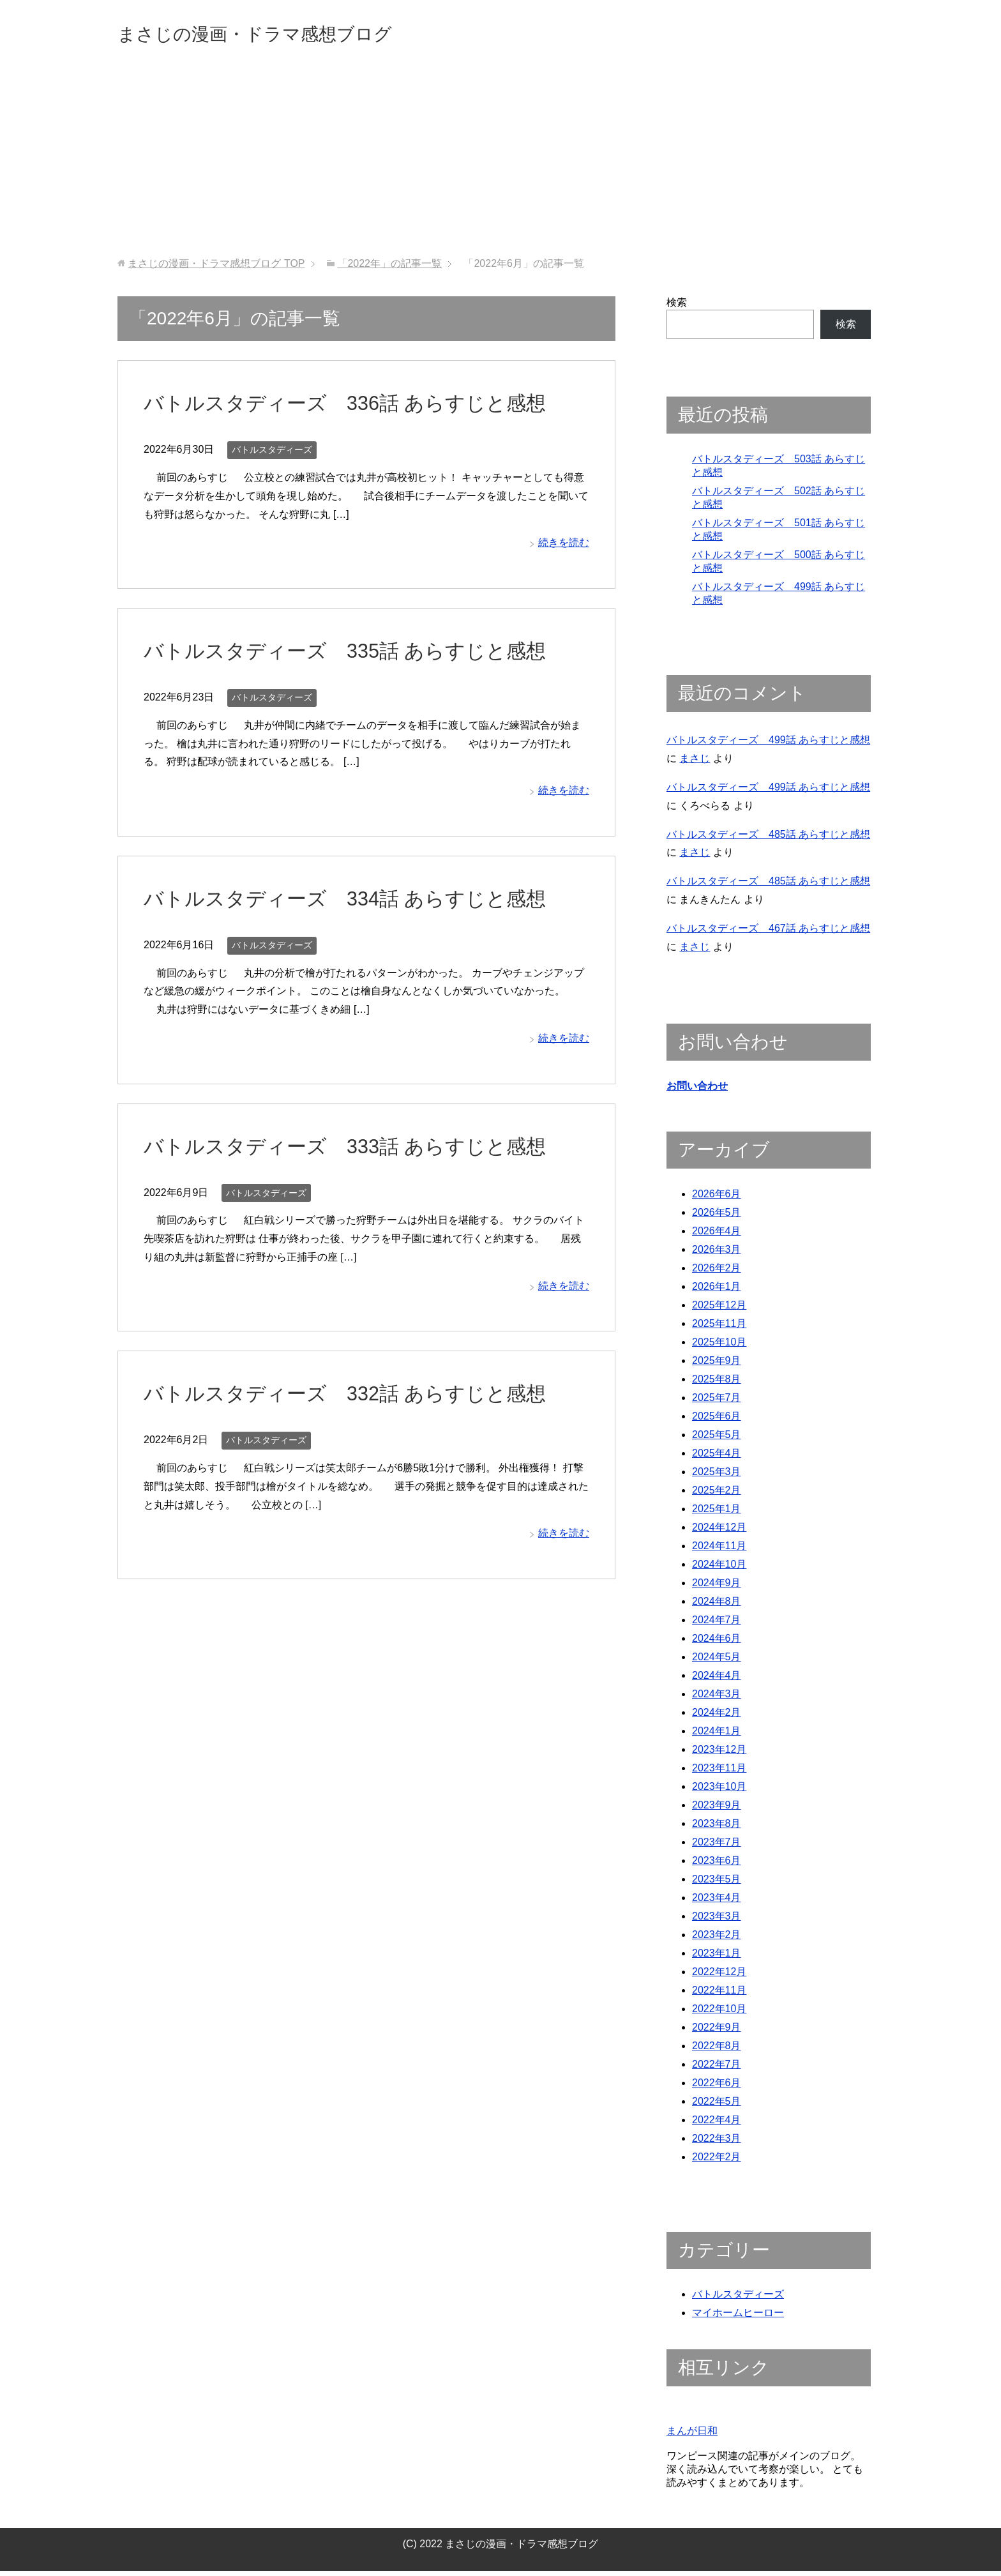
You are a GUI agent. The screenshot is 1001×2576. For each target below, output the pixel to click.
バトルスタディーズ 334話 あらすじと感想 (364, 902)
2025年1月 (716, 1513)
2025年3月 (716, 1476)
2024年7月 (716, 1624)
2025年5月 (716, 1439)
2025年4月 (716, 1458)
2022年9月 (716, 2032)
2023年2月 (716, 1939)
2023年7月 (716, 1847)
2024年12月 (719, 1532)
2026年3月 (716, 1254)
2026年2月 (716, 1273)
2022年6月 (716, 2087)
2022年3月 (716, 2143)
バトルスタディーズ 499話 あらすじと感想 (768, 743)
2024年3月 (716, 1698)
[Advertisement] (500, 165)
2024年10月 (719, 1569)
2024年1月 (716, 1736)
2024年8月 (716, 1606)
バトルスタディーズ (272, 453)
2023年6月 (716, 1865)
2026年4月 (716, 1236)
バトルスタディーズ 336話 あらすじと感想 (364, 406)
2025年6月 (716, 1421)
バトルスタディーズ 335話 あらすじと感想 (364, 654)
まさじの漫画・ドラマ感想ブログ (293, 34)
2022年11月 (719, 1995)
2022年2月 (716, 2161)
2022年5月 (716, 2106)
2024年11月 (719, 1550)
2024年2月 (716, 1717)
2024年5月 (716, 1661)
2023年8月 (716, 1828)
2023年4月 (716, 1902)
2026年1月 (716, 1291)
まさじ (694, 762)
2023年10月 (719, 1791)
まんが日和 (692, 2435)
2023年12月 (719, 1754)
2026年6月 (716, 1198)
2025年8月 (716, 1384)
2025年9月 (716, 1365)
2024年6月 (716, 1643)
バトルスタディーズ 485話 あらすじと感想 (768, 838)
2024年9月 (716, 1587)
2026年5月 (716, 1217)
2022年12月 (719, 1976)
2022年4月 (716, 2124)
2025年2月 (716, 1495)
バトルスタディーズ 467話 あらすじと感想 (768, 932)
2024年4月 (716, 1680)
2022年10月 (719, 2013)
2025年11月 (719, 1328)
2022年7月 (716, 2069)
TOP (216, 267)
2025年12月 (719, 1310)
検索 (676, 306)
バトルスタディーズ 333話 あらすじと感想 (364, 1149)
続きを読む (563, 546)
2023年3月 (716, 1921)
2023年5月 (716, 1884)
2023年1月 (716, 1958)
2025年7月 (716, 1402)
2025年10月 (719, 1347)
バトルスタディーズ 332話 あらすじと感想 (364, 1396)
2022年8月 (716, 2050)
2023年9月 (716, 1810)
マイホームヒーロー (738, 2317)
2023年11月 (719, 1773)
